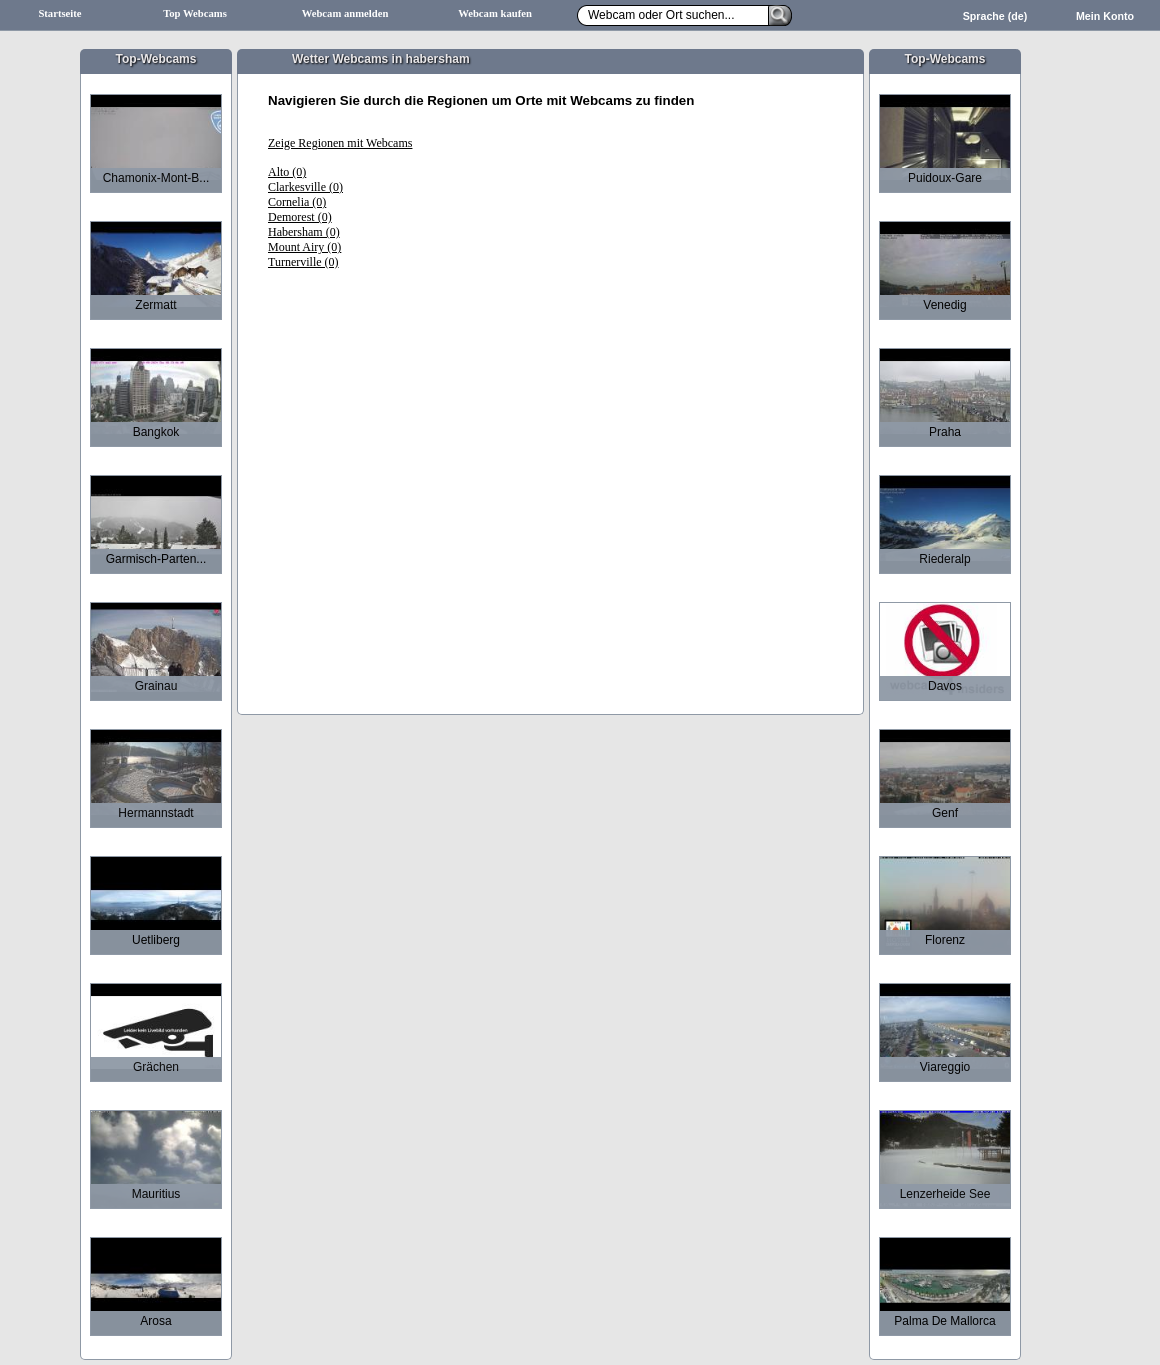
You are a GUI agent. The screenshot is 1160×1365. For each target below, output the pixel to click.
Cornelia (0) (297, 202)
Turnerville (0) (303, 262)
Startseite (59, 13)
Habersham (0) (304, 232)
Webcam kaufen (495, 13)
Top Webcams (195, 13)
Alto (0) (287, 172)
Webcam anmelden (345, 13)
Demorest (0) (300, 217)
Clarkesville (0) (305, 187)
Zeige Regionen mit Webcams (340, 143)
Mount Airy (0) (304, 247)
